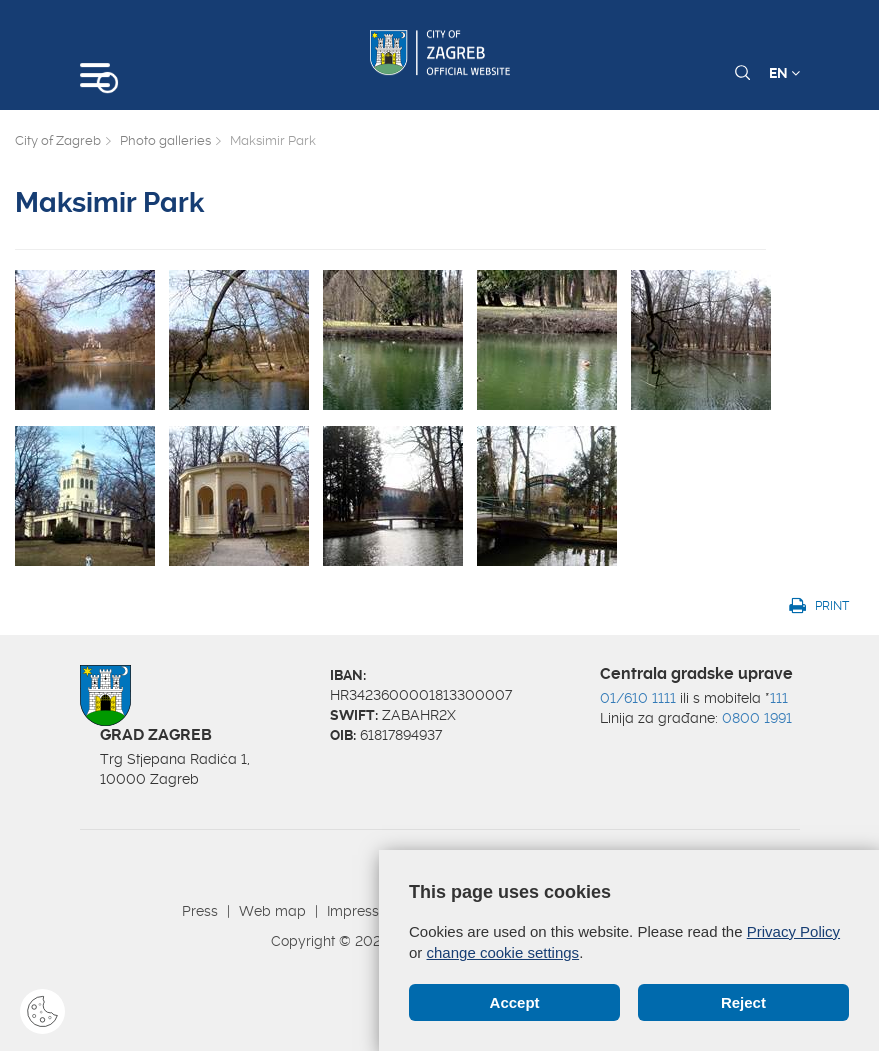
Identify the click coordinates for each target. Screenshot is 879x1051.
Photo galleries (165, 140)
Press (200, 911)
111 (779, 698)
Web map (272, 911)
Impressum (363, 911)
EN (784, 73)
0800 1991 (757, 718)
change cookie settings (503, 952)
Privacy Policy (793, 931)
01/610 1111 (638, 698)
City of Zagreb (58, 140)
